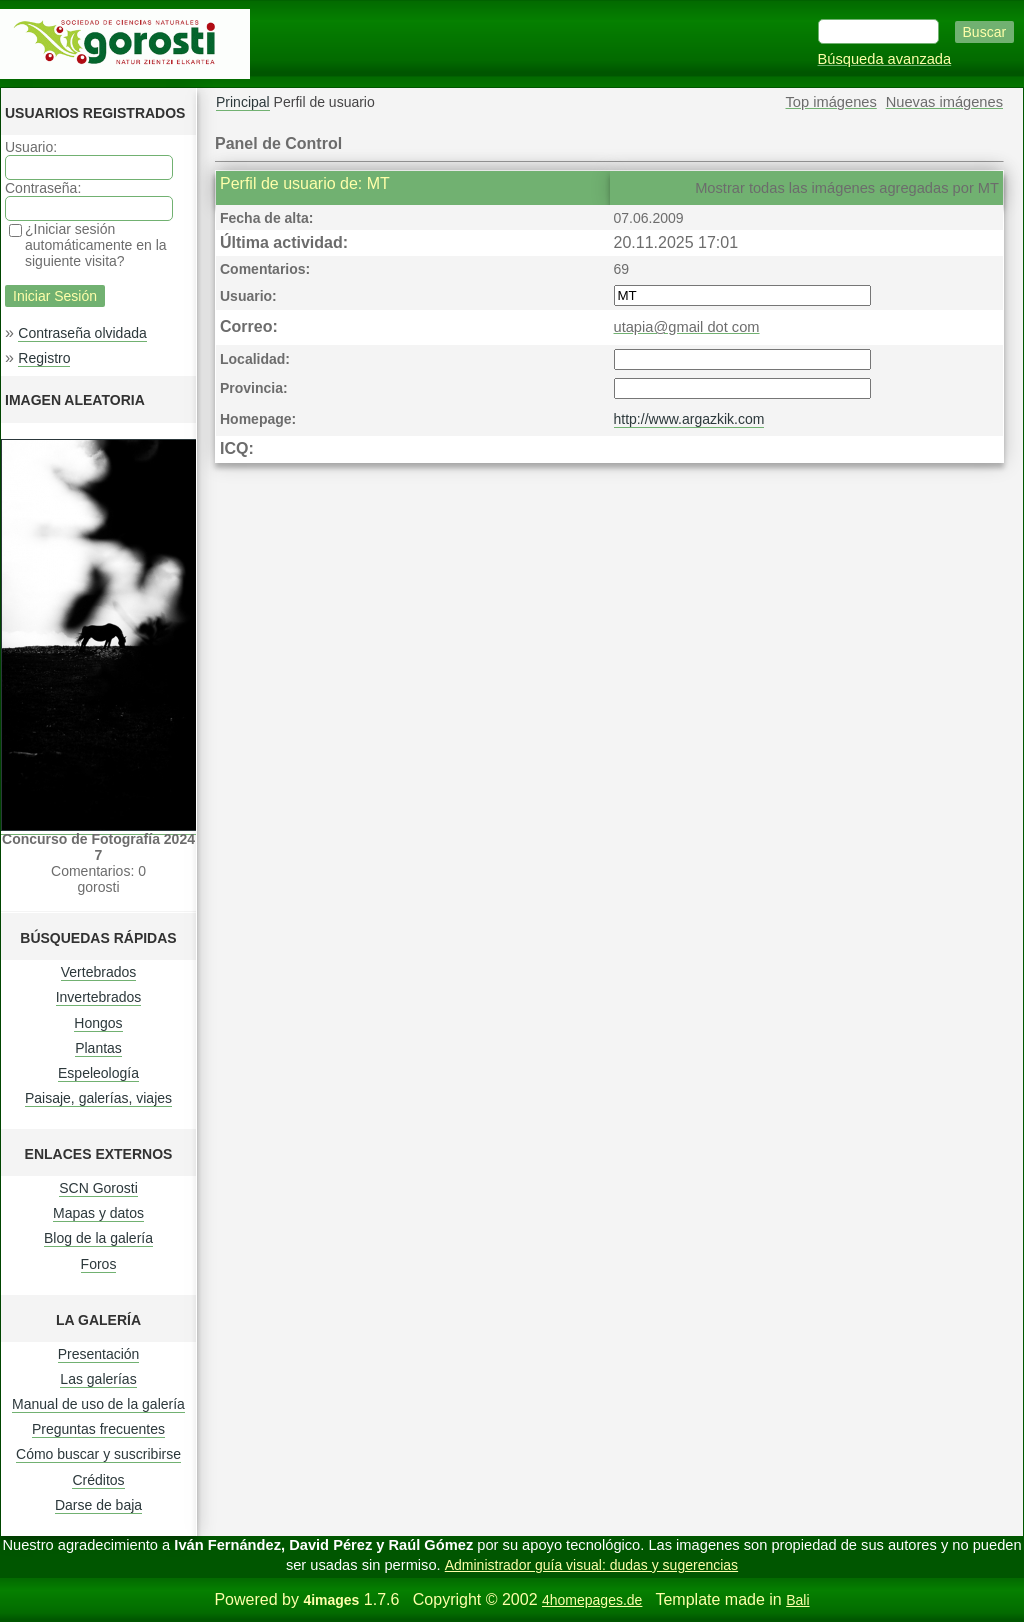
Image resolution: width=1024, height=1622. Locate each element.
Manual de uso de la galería (98, 1404)
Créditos (98, 1480)
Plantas (98, 1048)
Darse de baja (98, 1505)
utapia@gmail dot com (687, 327)
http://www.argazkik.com (689, 419)
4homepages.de (592, 1600)
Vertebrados (99, 972)
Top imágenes (831, 102)
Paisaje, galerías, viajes (98, 1098)
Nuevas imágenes (944, 102)
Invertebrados (99, 997)
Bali (797, 1600)
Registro (44, 358)
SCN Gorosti (98, 1188)
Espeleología (98, 1073)
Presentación (99, 1354)
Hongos (98, 1023)
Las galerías (98, 1379)
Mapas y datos (98, 1213)
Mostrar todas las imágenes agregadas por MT (847, 188)
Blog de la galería (98, 1238)
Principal (243, 102)
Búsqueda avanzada (885, 59)
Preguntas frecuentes (98, 1429)
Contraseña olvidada (82, 333)
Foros (99, 1264)
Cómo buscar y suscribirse (98, 1454)
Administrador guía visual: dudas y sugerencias (591, 1565)
